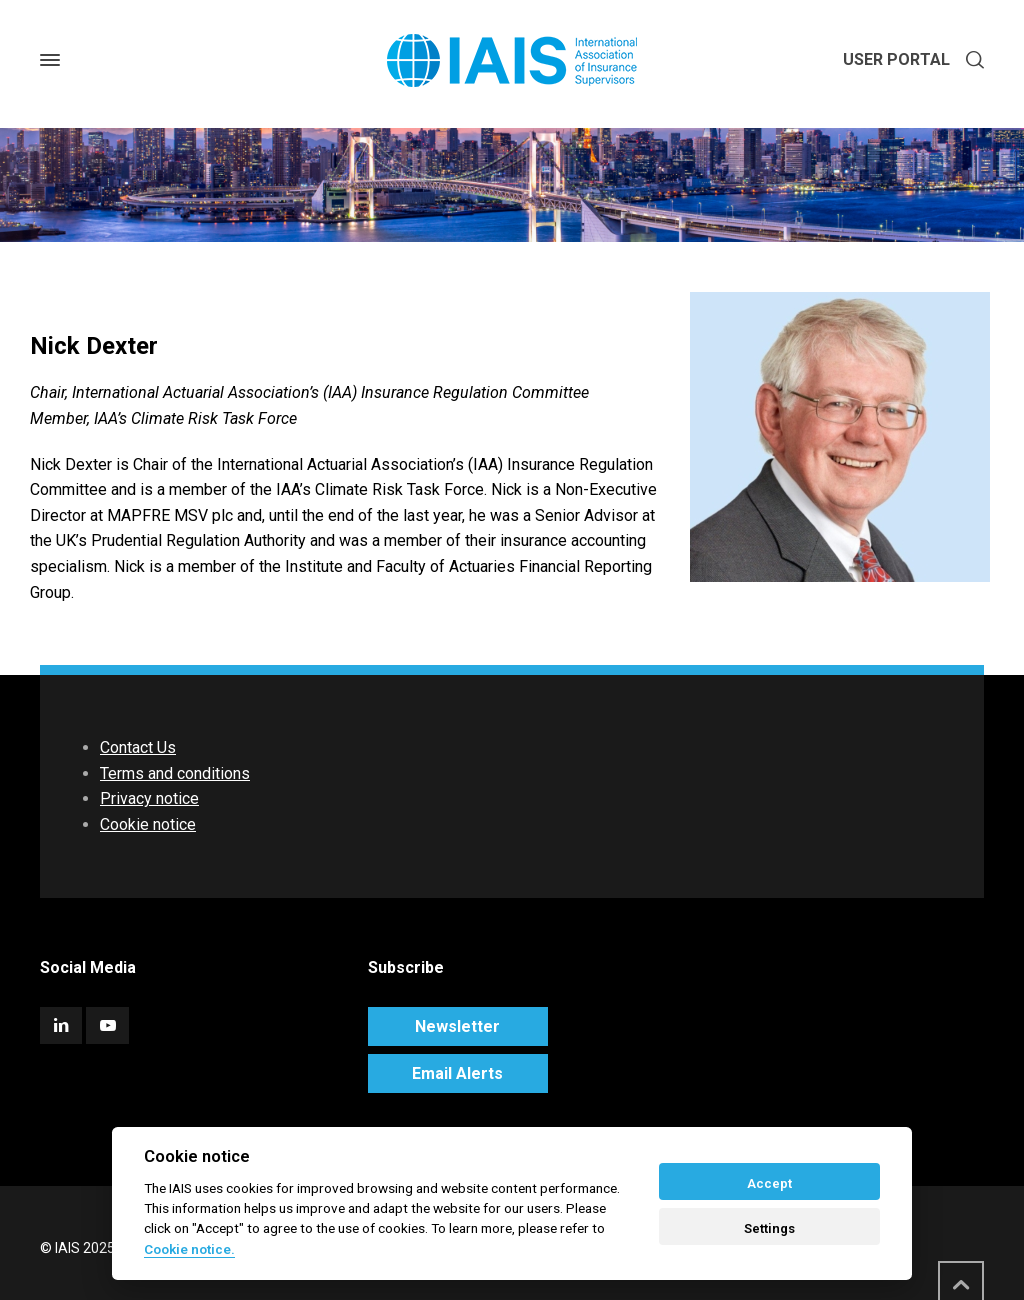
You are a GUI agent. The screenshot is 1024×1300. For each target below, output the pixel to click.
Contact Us (138, 747)
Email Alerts (457, 1073)
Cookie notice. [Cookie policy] (189, 1249)
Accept (769, 1183)
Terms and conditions (175, 773)
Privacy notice (149, 798)
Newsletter (457, 1026)
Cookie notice (148, 824)
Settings (769, 1228)
